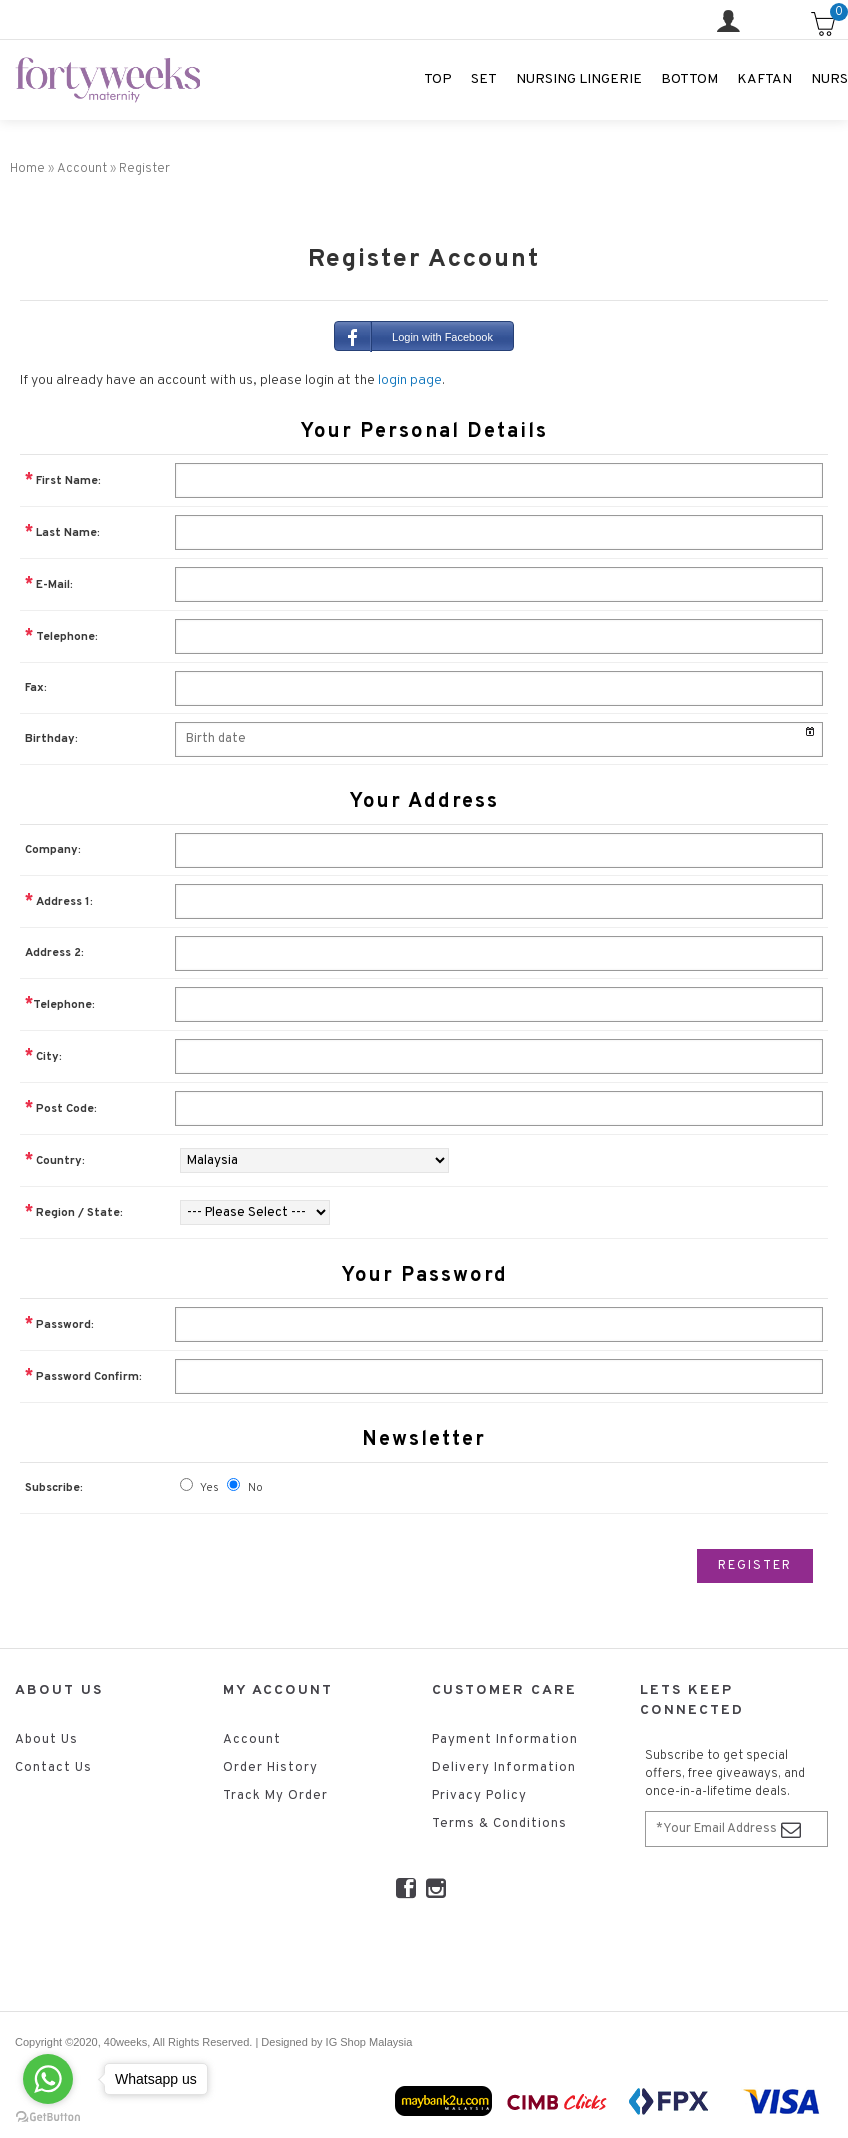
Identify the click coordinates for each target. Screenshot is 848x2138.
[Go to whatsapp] (48, 2079)
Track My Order (275, 1796)
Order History (270, 1768)
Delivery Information (504, 1768)
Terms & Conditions (499, 1824)
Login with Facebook (414, 336)
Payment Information (505, 1740)
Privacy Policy (479, 1796)
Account (252, 1740)
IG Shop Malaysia (369, 2042)
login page (410, 380)
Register (755, 1566)
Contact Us (53, 1768)
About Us (46, 1740)
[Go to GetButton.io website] (48, 2117)
